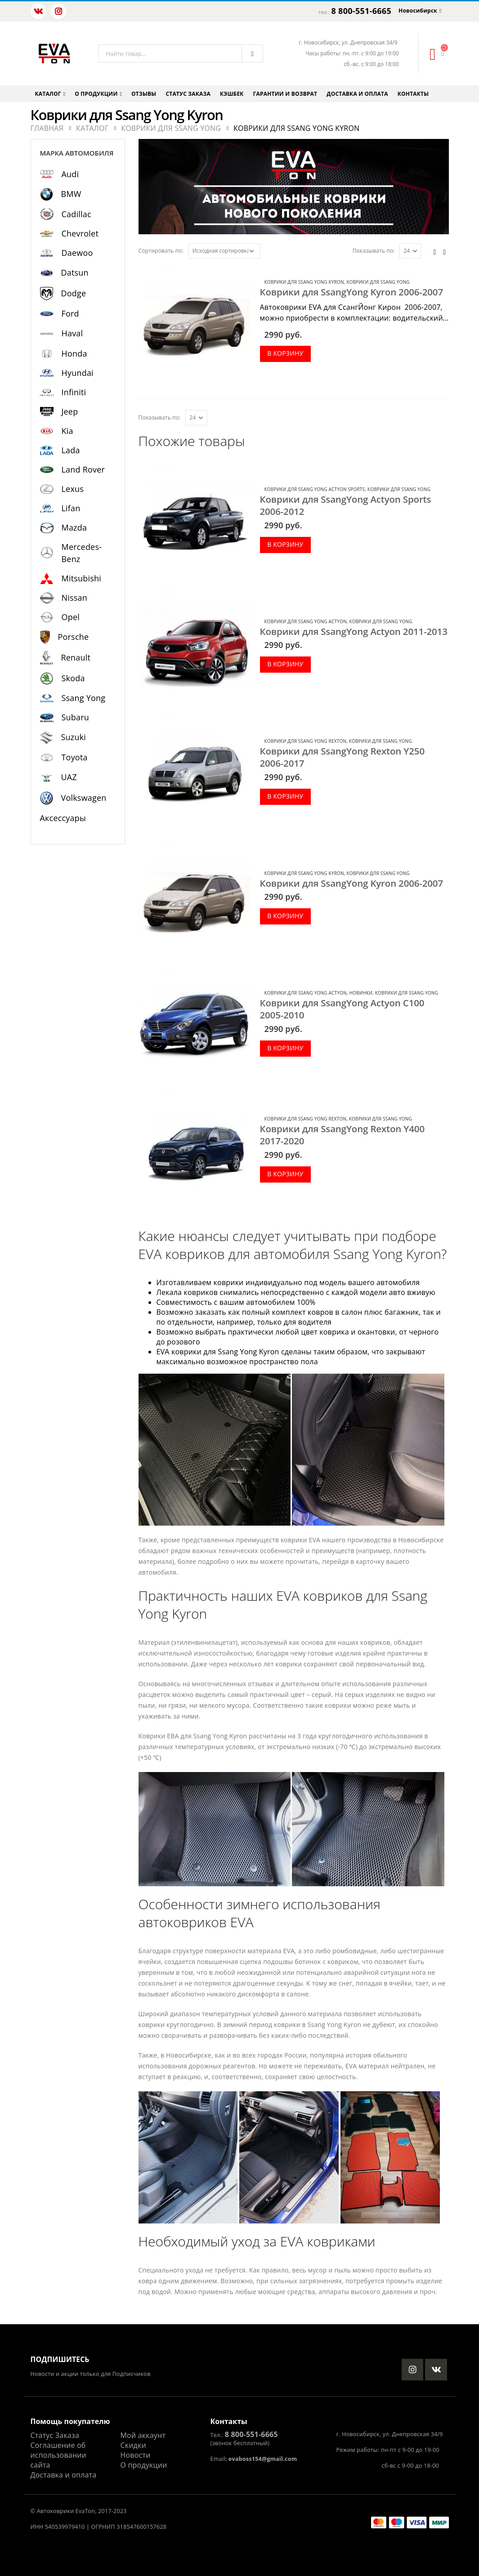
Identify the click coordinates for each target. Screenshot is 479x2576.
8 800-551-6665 (361, 10)
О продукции (96, 94)
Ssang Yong (84, 697)
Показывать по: (374, 250)
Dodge (73, 293)
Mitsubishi (81, 578)
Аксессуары (63, 818)
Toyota (75, 757)
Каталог (48, 94)
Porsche (73, 636)
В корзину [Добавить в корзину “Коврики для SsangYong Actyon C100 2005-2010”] (285, 1048)
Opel (71, 617)
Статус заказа (188, 94)
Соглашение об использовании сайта (58, 2455)
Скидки (133, 2445)
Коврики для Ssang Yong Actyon (305, 621)
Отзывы (143, 94)
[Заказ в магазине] (224, 251)
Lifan (71, 508)
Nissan (75, 597)
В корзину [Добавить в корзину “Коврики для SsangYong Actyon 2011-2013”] (285, 664)
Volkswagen (84, 797)
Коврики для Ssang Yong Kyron (304, 282)
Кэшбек (232, 94)
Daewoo (77, 252)
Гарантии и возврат (285, 94)
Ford (70, 313)
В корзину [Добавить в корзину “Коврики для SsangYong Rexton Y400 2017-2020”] (285, 1174)
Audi (70, 174)
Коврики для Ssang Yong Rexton (305, 741)
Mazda (74, 527)
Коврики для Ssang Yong (377, 282)
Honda (74, 353)
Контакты (413, 94)
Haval (72, 333)
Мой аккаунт (143, 2435)
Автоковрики (55, 2511)
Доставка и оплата (357, 94)
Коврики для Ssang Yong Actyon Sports (314, 489)
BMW (71, 193)
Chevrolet (80, 233)
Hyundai (78, 372)
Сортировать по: (161, 250)
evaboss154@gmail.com (262, 2459)
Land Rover (83, 469)
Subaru (76, 717)
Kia (67, 430)
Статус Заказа (55, 2435)
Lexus (73, 488)
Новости (136, 2455)
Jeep (70, 411)
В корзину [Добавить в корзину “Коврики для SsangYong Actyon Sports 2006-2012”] (285, 544)
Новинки (360, 993)
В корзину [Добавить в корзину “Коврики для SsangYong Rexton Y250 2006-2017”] (285, 796)
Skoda (73, 678)
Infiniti (74, 392)
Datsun (75, 272)
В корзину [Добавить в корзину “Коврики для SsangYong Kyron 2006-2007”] (285, 353)
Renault (76, 657)
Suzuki (73, 737)
